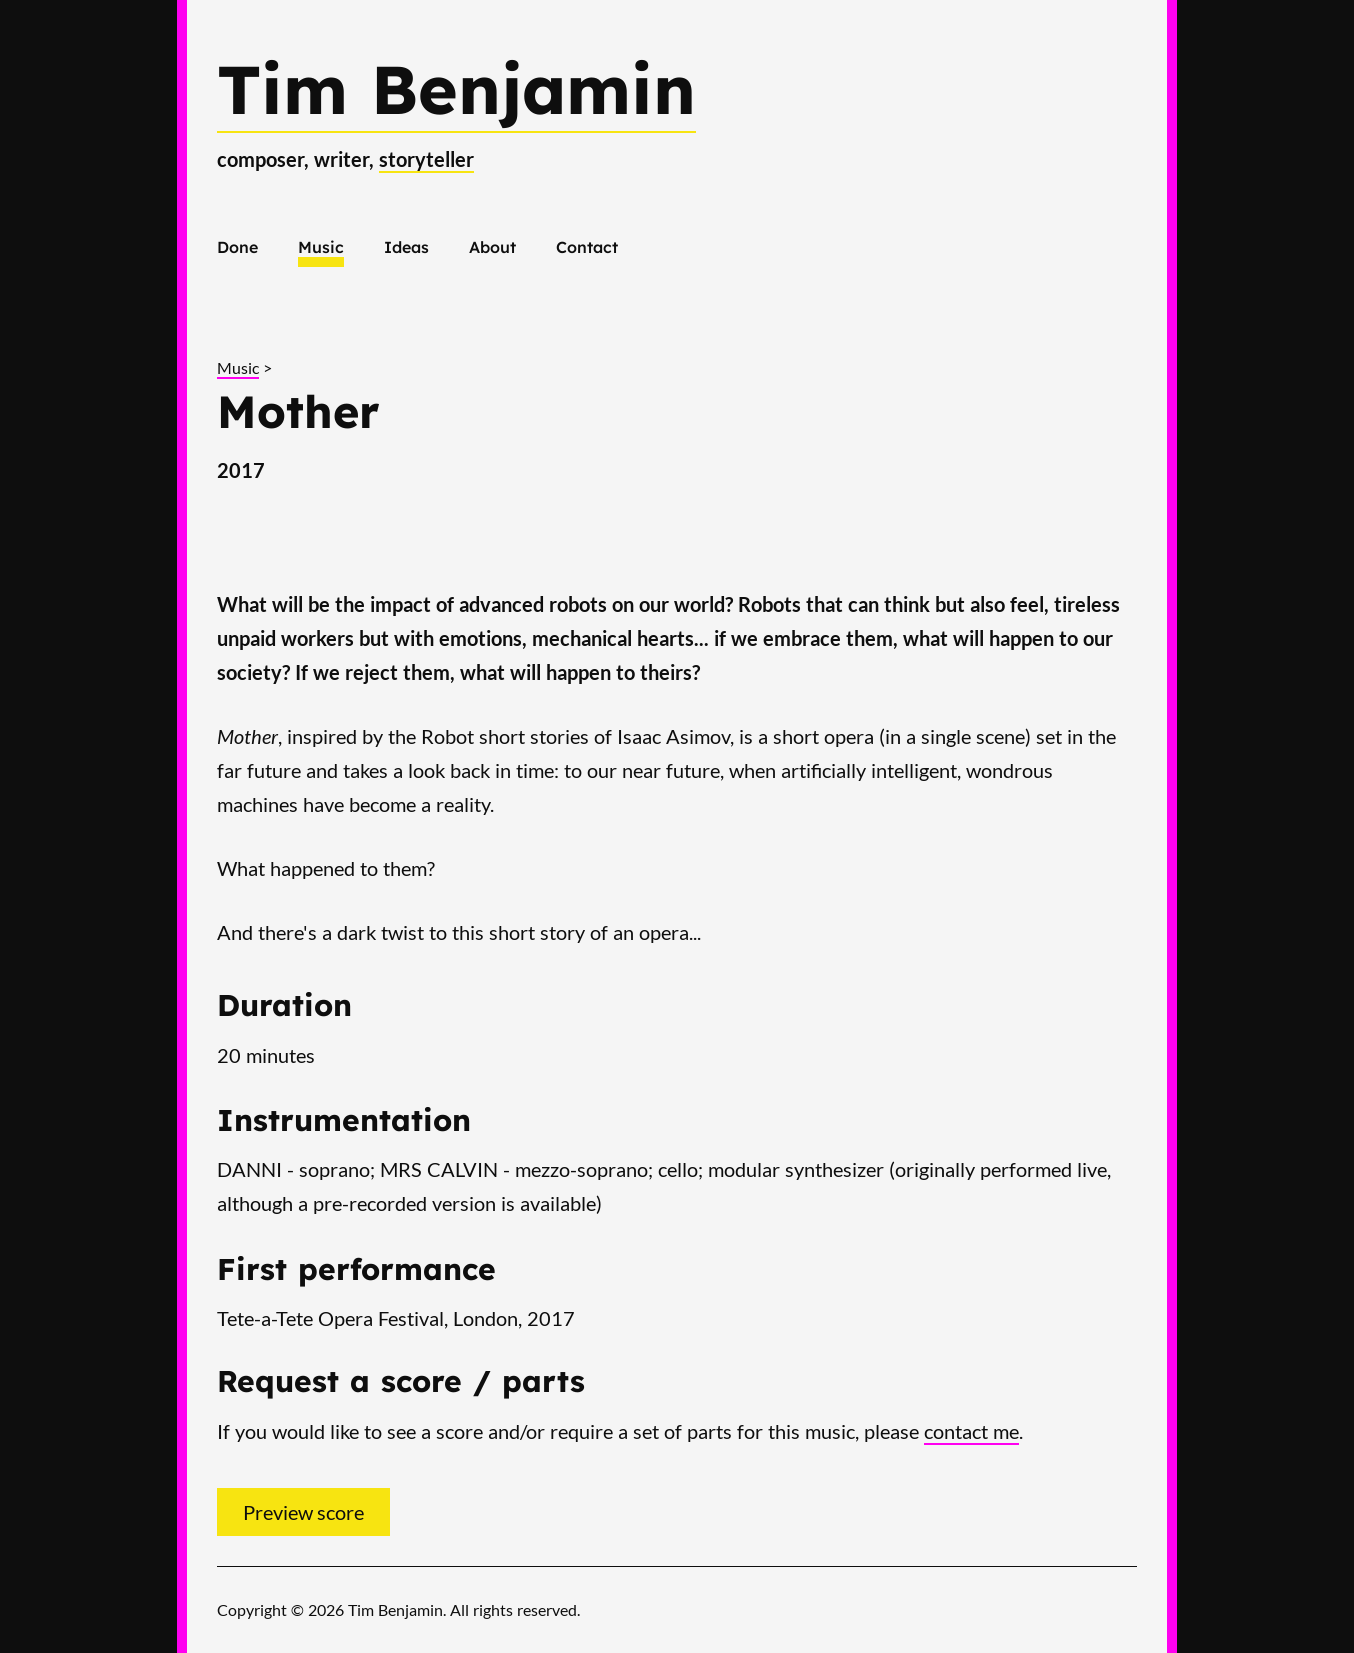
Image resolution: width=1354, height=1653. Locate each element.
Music (321, 247)
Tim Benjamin (456, 88)
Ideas (406, 247)
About (492, 247)
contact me (971, 1431)
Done (237, 247)
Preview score (303, 1512)
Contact (587, 247)
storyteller (426, 159)
